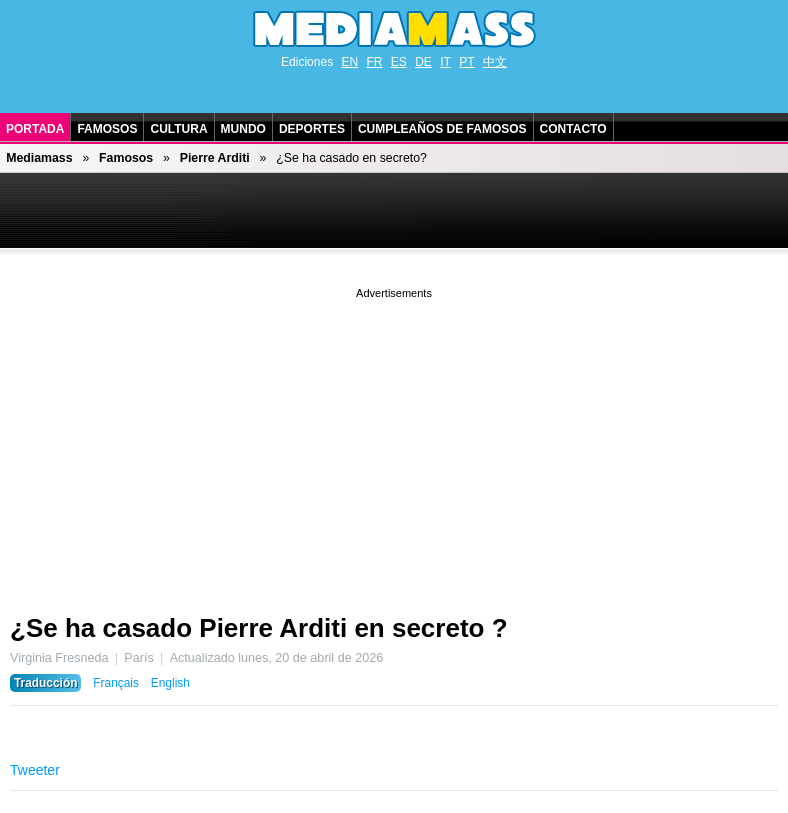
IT (445, 62)
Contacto (573, 129)
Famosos (107, 129)
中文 (495, 62)
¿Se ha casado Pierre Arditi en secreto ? (259, 628)
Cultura (178, 129)
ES (399, 62)
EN (349, 62)
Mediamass (39, 158)
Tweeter (35, 770)
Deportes (312, 129)
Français (116, 683)
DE (423, 62)
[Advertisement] (394, 443)
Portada (35, 129)
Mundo (243, 129)
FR (374, 62)
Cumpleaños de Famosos (442, 129)
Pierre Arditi (215, 158)
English (170, 683)
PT (466, 62)
